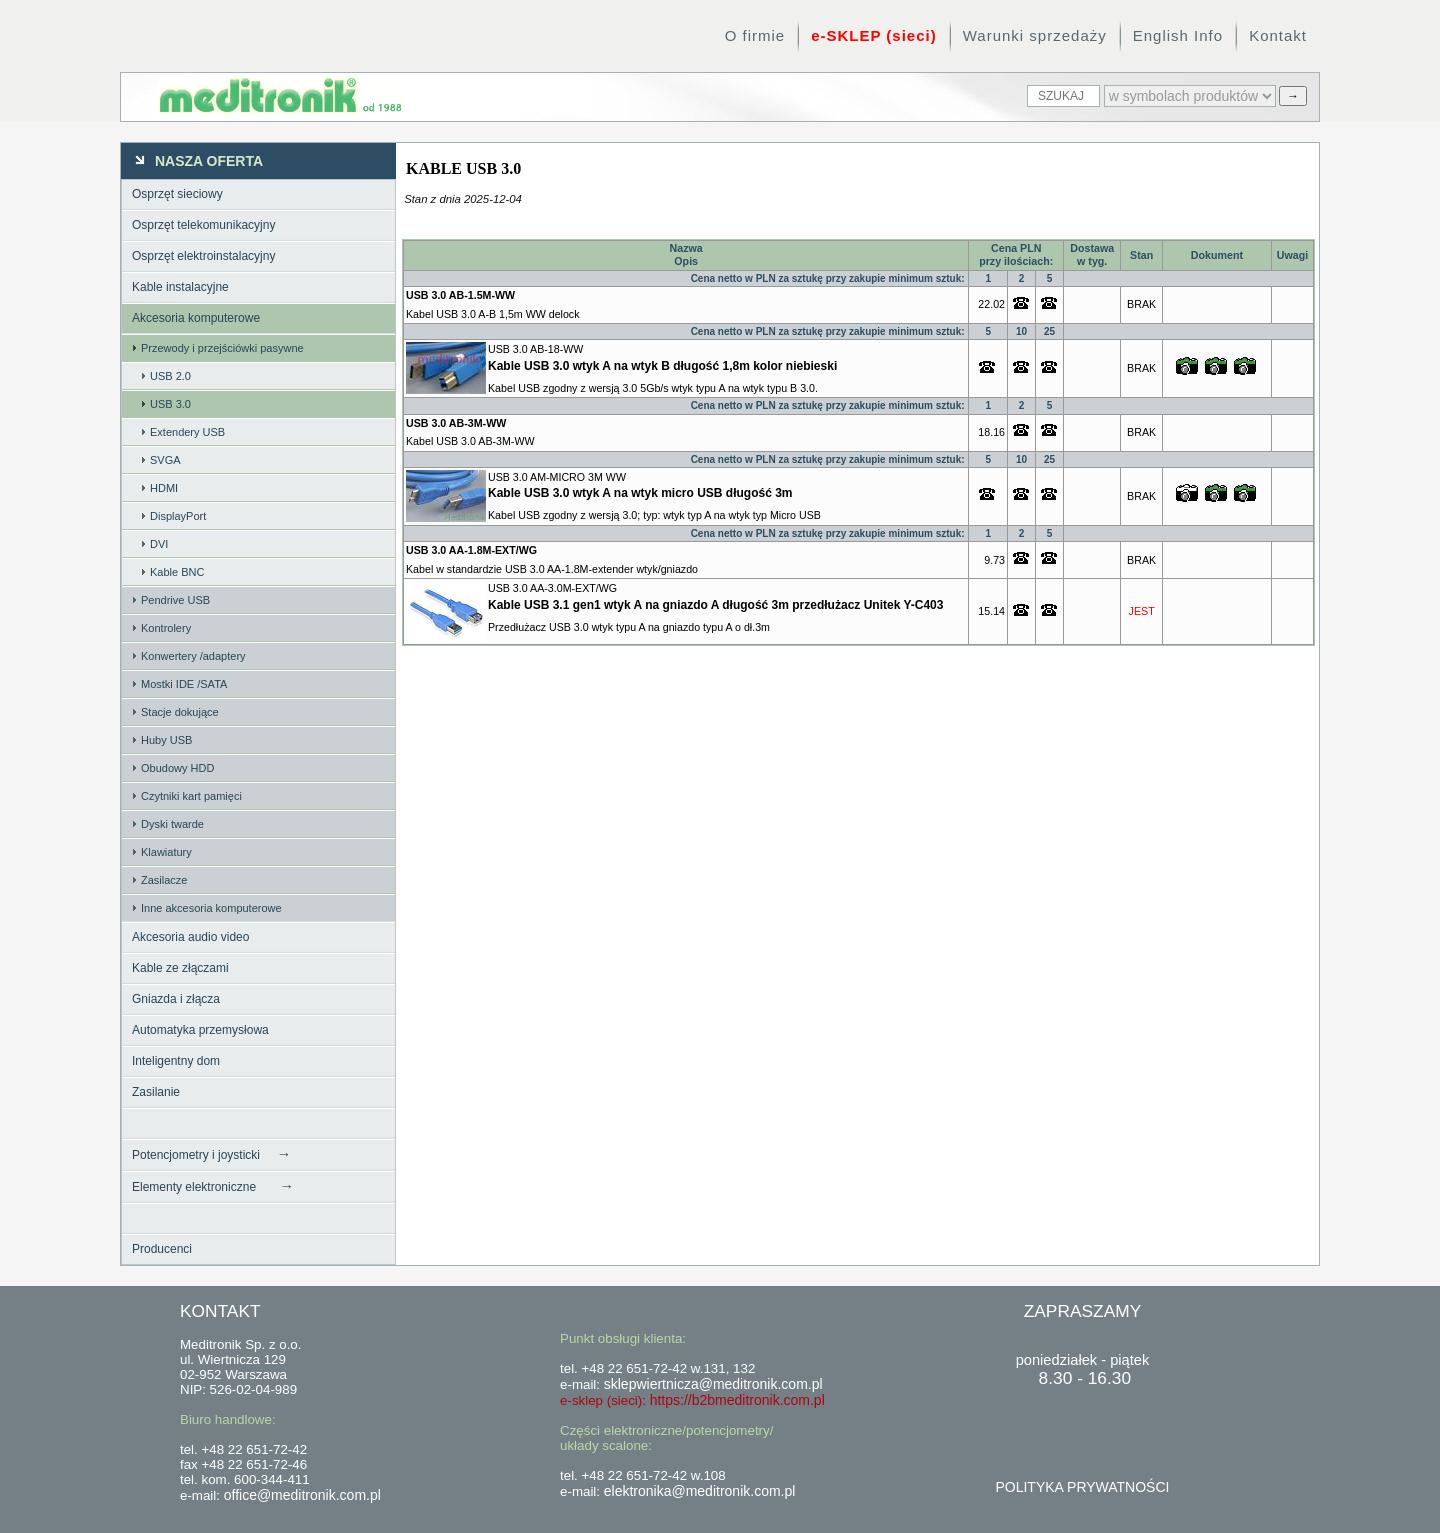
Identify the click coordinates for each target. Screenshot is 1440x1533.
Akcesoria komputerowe (196, 318)
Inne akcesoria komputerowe (211, 908)
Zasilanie (156, 1092)
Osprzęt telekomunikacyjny (203, 225)
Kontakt (1278, 35)
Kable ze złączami (180, 968)
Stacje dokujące (180, 712)
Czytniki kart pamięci (191, 796)
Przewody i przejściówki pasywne (222, 348)
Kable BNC (177, 572)
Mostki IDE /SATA (184, 684)
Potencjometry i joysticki (211, 1154)
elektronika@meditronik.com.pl (700, 1491)
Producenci (162, 1249)
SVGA (165, 460)
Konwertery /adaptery (193, 656)
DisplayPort (178, 516)
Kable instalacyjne (180, 287)
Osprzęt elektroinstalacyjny (203, 256)
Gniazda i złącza (176, 999)
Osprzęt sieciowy (177, 194)
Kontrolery (166, 628)
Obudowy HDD (177, 768)
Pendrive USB (175, 600)
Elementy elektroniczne (213, 1186)
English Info (1178, 35)
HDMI (164, 488)
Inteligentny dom (176, 1061)
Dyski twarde (172, 824)
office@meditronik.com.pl (302, 1495)
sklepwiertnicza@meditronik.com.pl (713, 1384)
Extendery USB (187, 432)
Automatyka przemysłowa (200, 1030)
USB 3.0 (170, 404)
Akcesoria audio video (190, 937)
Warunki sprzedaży (1035, 35)
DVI (159, 544)
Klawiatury (166, 852)
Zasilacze (164, 880)
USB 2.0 (170, 376)
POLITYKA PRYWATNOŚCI (1082, 1487)
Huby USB (166, 740)
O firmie (755, 35)
